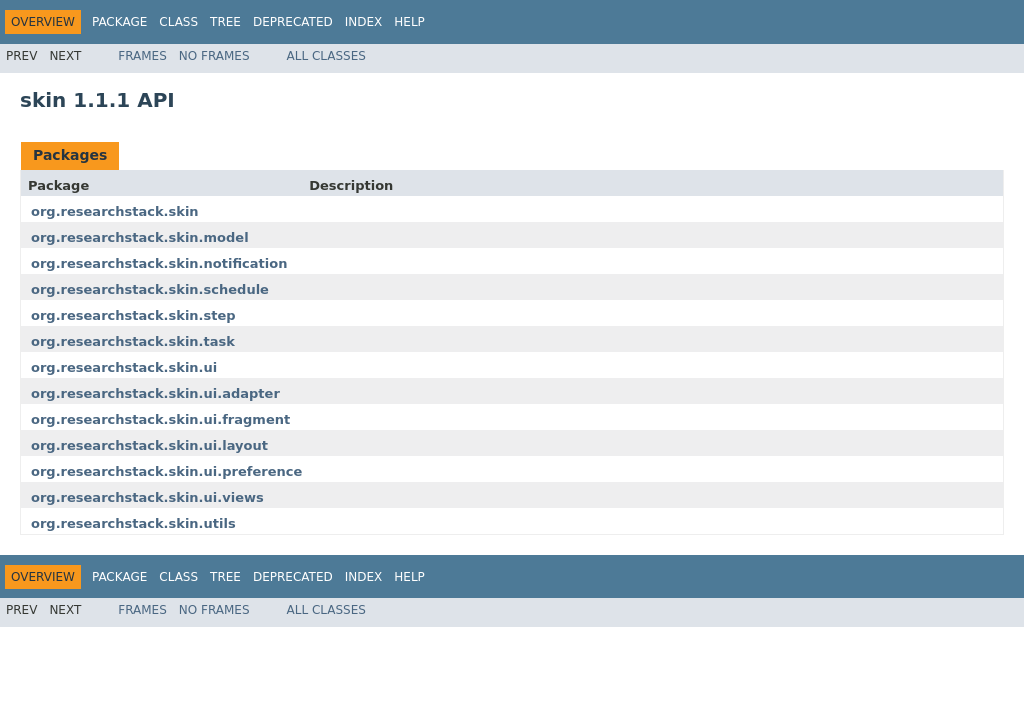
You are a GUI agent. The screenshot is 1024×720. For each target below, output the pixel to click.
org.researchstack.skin (115, 211)
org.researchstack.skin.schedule (150, 289)
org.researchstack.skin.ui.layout (149, 445)
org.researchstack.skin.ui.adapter (155, 393)
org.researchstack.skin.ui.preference (166, 471)
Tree (225, 22)
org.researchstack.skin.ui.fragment (160, 419)
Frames (142, 56)
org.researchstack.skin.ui (124, 367)
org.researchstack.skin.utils (133, 523)
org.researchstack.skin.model (140, 237)
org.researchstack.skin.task (133, 341)
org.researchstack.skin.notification (159, 263)
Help (409, 22)
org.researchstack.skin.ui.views (147, 497)
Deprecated (293, 22)
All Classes (326, 56)
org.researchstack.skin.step (133, 315)
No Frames (214, 56)
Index (364, 22)
